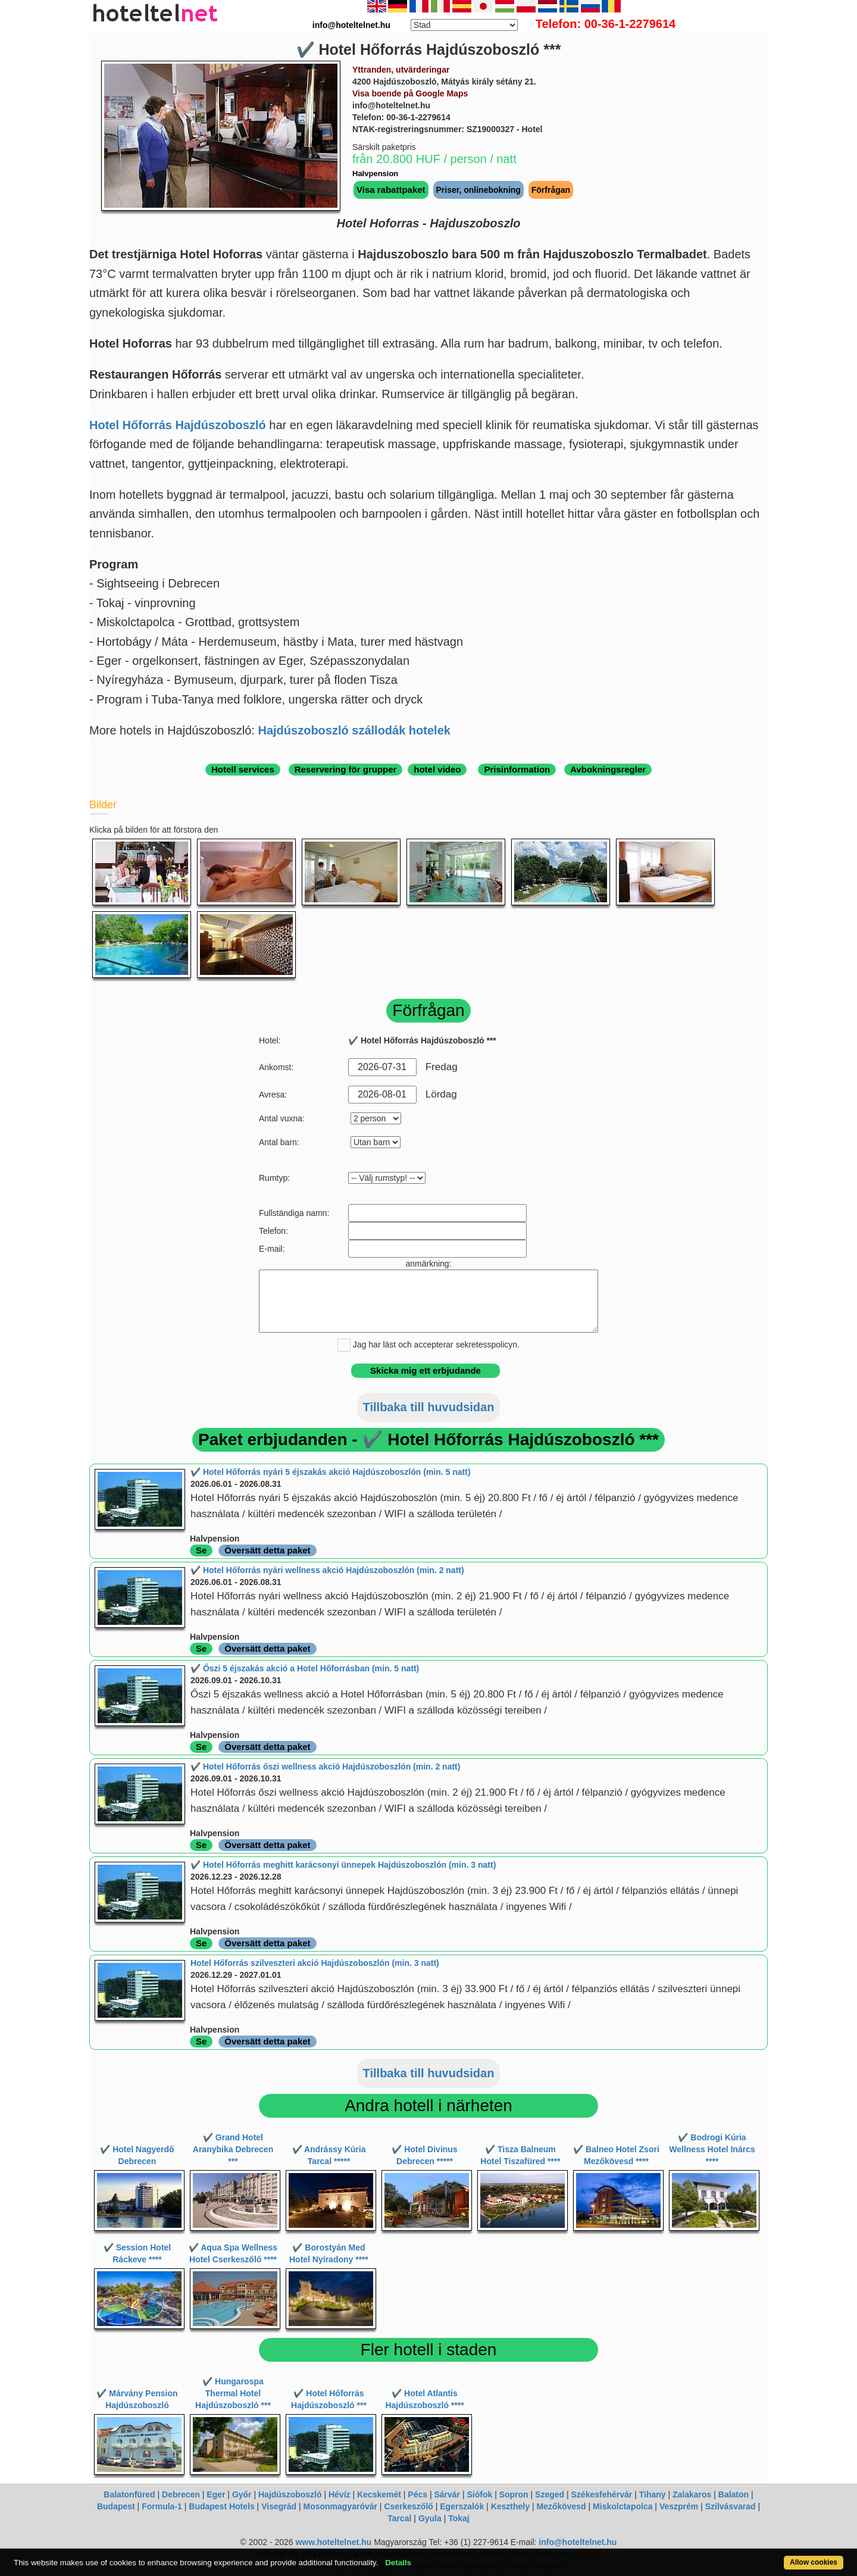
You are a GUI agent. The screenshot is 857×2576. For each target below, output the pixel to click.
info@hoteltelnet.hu (578, 2542)
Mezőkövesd (561, 2506)
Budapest (116, 2506)
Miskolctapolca (622, 2506)
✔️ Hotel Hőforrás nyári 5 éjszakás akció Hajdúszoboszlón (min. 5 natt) (330, 1472)
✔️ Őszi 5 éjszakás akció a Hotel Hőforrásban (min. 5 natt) (304, 1668)
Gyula (430, 2518)
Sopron (513, 2494)
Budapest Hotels (221, 2506)
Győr (242, 2494)
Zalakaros (692, 2494)
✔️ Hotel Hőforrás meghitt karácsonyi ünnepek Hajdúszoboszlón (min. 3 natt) (343, 1865)
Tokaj (459, 2518)
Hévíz (340, 2494)
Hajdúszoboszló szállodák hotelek (354, 730)
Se (201, 1550)
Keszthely (510, 2506)
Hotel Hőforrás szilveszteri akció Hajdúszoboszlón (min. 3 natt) (314, 1963)
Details (398, 2562)
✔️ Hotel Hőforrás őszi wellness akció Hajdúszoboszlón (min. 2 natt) (325, 1766)
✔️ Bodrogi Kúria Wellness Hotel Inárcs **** (712, 2149)
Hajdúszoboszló (290, 2494)
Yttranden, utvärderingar (400, 69)
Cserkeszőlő (408, 2506)
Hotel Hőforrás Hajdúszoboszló (177, 425)
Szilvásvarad (730, 2506)
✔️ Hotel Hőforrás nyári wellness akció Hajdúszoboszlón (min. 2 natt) (327, 1570)
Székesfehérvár (602, 2494)
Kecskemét (379, 2494)
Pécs (417, 2494)
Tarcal (399, 2518)
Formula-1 (162, 2506)
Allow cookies (813, 2562)
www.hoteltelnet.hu (333, 2542)
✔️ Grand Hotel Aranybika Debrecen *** (233, 2149)
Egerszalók (462, 2506)
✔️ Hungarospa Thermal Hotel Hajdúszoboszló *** (233, 2393)
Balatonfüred (129, 2494)
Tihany (652, 2494)
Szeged (549, 2494)
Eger (216, 2494)
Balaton (733, 2494)
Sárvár (447, 2494)
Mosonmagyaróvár (340, 2506)
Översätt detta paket (267, 1550)
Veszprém (678, 2506)
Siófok (479, 2494)
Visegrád (278, 2506)
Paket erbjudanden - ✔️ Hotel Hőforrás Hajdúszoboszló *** (428, 1439)
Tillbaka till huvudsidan (429, 1407)
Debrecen (181, 2494)
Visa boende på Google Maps (410, 93)
